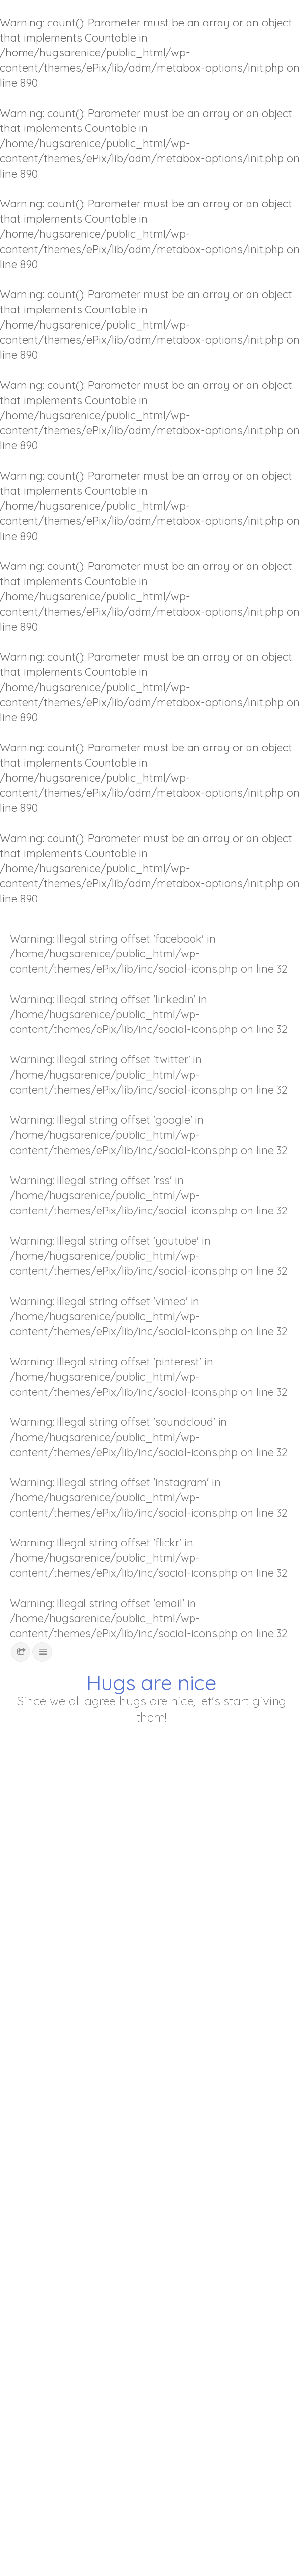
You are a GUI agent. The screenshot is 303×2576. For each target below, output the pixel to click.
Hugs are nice (151, 1683)
